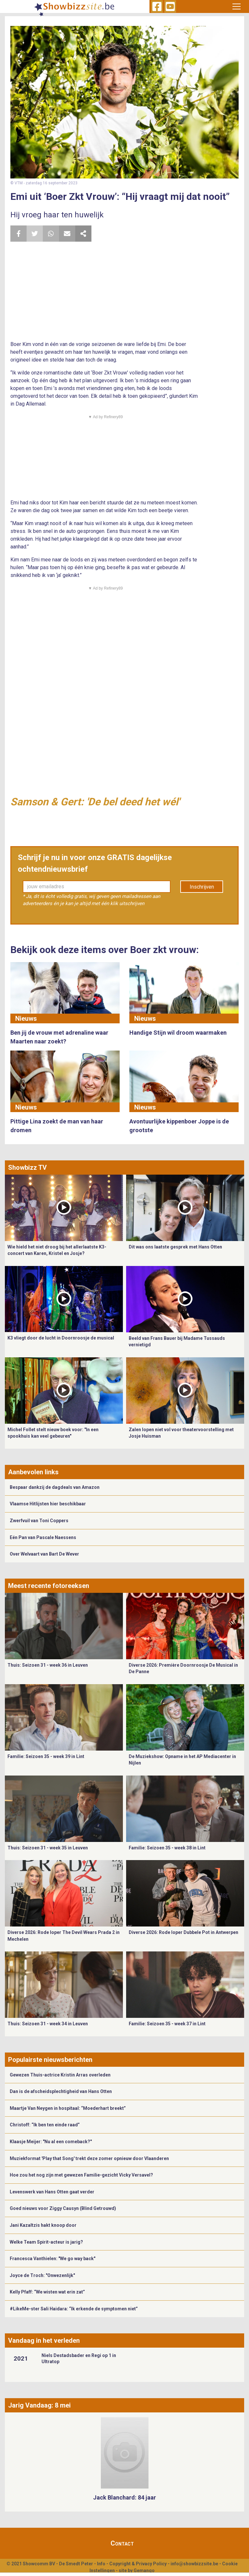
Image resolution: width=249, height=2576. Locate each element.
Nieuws (26, 1018)
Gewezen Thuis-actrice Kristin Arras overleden (60, 2074)
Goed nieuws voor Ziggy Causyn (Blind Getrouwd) (63, 2208)
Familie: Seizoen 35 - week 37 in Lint (167, 2023)
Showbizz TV (27, 1167)
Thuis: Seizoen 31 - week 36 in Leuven (47, 1665)
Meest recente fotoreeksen (48, 1586)
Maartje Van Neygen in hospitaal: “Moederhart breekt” (68, 2108)
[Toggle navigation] (236, 6)
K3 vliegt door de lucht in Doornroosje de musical (60, 1337)
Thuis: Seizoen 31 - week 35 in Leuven (47, 1847)
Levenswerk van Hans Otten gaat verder (52, 2191)
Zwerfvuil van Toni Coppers (39, 1520)
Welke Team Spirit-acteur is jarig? (46, 2242)
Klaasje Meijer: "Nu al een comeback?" (51, 2141)
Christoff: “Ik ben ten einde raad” (45, 2124)
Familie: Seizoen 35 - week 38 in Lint (167, 1847)
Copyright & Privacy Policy (138, 2563)
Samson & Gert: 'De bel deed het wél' (95, 802)
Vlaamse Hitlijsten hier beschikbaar (48, 1503)
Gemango (144, 2570)
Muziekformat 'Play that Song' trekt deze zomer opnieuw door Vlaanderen (89, 2158)
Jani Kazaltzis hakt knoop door (43, 2225)
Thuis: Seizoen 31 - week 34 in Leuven (47, 2023)
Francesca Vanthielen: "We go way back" (52, 2258)
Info (101, 2563)
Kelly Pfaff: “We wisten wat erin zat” (47, 2291)
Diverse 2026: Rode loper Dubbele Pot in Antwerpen (183, 1932)
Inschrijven (202, 887)
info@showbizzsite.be (194, 2563)
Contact (122, 2543)
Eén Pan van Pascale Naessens (43, 1537)
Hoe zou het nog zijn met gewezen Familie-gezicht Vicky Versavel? (81, 2175)
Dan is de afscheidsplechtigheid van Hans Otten (61, 2091)
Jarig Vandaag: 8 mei (39, 2405)
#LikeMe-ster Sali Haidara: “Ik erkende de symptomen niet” (74, 2308)
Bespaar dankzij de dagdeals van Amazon (55, 1487)
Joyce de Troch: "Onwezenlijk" (42, 2275)
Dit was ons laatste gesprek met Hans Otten (175, 1246)
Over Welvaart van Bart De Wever (44, 1554)
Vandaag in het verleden (44, 2340)
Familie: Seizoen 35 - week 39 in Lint (45, 1756)
